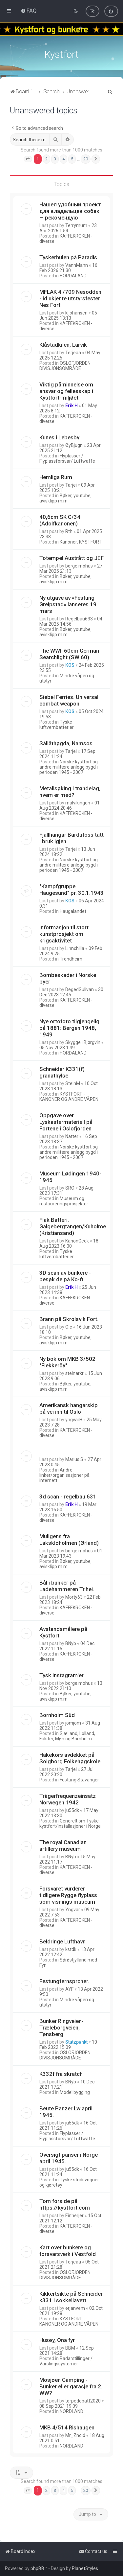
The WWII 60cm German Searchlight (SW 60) (69, 654)
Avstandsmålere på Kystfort (63, 1632)
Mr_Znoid (75, 2435)
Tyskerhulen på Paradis (68, 257)
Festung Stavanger (79, 1779)
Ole (68, 1327)
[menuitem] (28, 10)
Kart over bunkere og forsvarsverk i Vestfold (67, 2250)
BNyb (70, 1643)
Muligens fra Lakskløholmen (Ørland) (69, 1539)
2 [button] (46, 158)
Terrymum (76, 225)
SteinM (72, 1083)
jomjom (73, 1723)
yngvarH (73, 1419)
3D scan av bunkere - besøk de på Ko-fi (65, 1276)
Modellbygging (75, 2092)
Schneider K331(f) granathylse (62, 1072)
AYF (69, 1989)
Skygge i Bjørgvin (82, 1042)
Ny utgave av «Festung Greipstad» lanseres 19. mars (68, 604)
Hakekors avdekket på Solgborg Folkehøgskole (69, 1758)
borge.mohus (79, 566)
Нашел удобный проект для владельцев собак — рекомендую (70, 211)
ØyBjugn (74, 445)
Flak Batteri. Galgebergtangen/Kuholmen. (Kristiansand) (74, 1226)
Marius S (74, 1459)
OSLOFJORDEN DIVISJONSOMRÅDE (65, 365)
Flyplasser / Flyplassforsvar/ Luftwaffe (67, 458)
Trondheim (71, 959)
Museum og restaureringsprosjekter (63, 1201)
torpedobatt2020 (83, 2400)
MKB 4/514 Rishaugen (66, 2427)
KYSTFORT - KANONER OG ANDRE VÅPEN (68, 1096)
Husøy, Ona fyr (57, 2340)
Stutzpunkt (76, 2042)
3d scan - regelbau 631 (67, 1496)
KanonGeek (77, 1240)
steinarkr (74, 1373)
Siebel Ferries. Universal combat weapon (68, 700)
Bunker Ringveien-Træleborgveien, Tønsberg (61, 2027)
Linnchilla (74, 948)
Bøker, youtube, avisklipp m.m (65, 498)
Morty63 (74, 1597)
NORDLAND (71, 2411)
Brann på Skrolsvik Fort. (68, 1319)
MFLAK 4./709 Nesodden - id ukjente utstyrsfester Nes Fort (70, 298)
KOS (69, 665)
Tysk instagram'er (61, 1675)
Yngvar (72, 1909)
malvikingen (77, 802)
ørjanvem (75, 2308)
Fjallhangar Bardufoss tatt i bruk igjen (71, 838)
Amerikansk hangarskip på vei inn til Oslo (68, 1408)
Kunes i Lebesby (59, 437)
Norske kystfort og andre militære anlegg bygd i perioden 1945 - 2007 (68, 767)
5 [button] (72, 158)
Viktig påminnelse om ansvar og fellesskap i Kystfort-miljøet (66, 391)
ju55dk (72, 1810)
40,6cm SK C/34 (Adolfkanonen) (59, 520)
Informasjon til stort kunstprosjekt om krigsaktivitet (64, 934)
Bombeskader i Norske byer (67, 978)
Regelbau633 (79, 618)
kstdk (70, 1949)
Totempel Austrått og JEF (71, 558)
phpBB (37, 2568)
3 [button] (55, 158)
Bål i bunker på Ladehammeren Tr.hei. (66, 1585)
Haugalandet (73, 911)
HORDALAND (73, 275)
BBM (70, 2348)
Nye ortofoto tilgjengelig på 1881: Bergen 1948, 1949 (69, 1028)
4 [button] (63, 158)
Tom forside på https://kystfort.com (64, 2204)
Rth (68, 531)
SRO (69, 1188)
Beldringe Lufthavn (62, 1941)
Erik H (71, 405)
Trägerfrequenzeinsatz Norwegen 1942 (67, 1799)
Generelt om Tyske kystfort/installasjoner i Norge (70, 1823)
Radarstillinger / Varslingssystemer (65, 2361)
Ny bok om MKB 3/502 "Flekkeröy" (67, 1362)
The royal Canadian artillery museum (63, 1845)
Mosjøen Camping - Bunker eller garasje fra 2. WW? (70, 2386)
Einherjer (74, 2215)
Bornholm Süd (57, 1715)
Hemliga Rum (55, 477)
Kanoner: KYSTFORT (81, 542)
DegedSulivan (79, 989)
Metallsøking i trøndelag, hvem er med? (69, 791)
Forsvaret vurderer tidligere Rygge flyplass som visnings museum (68, 1895)
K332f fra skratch (61, 2074)
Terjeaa (73, 352)
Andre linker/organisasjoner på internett (64, 1475)
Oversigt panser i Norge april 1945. (68, 2158)
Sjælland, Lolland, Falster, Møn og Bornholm (67, 1736)
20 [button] (85, 158)
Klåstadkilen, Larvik (63, 344)
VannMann (76, 265)
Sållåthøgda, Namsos (65, 743)
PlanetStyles (85, 2568)
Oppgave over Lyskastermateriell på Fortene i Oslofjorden (65, 1122)
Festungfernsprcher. (64, 1981)
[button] (28, 159)
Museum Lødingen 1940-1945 (70, 1176)
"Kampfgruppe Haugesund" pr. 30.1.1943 (71, 889)
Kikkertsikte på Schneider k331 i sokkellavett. (71, 2297)
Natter (71, 1136)
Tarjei (71, 485)
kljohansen (76, 312)
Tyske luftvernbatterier (56, 724)
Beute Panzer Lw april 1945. (65, 2111)
